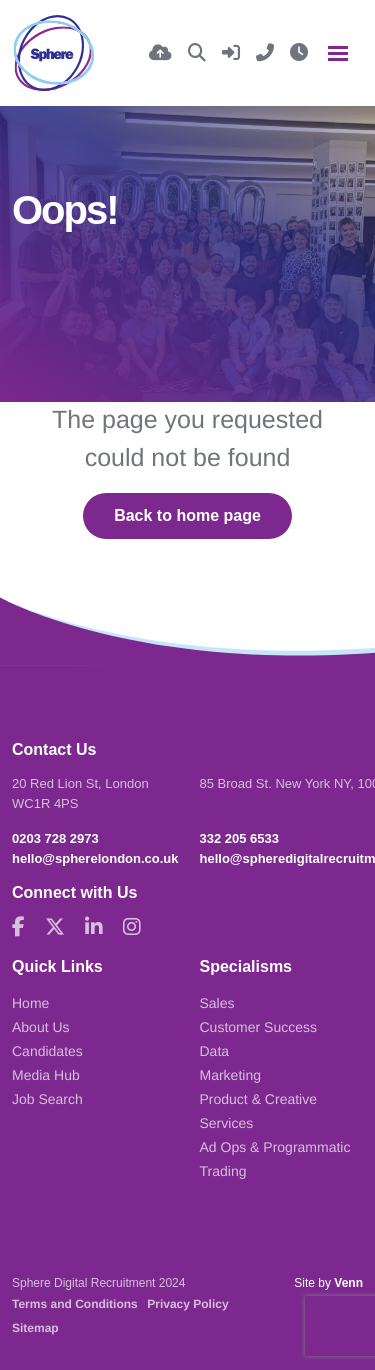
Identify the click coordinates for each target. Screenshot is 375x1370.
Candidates (47, 1051)
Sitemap (35, 1328)
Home (30, 1003)
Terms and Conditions (75, 1304)
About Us (41, 1027)
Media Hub (46, 1075)
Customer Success (258, 1027)
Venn (348, 1283)
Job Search (47, 1099)
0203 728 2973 (55, 838)
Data (215, 1051)
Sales (217, 1003)
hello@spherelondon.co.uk (95, 858)
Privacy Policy (187, 1304)
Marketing (230, 1075)
